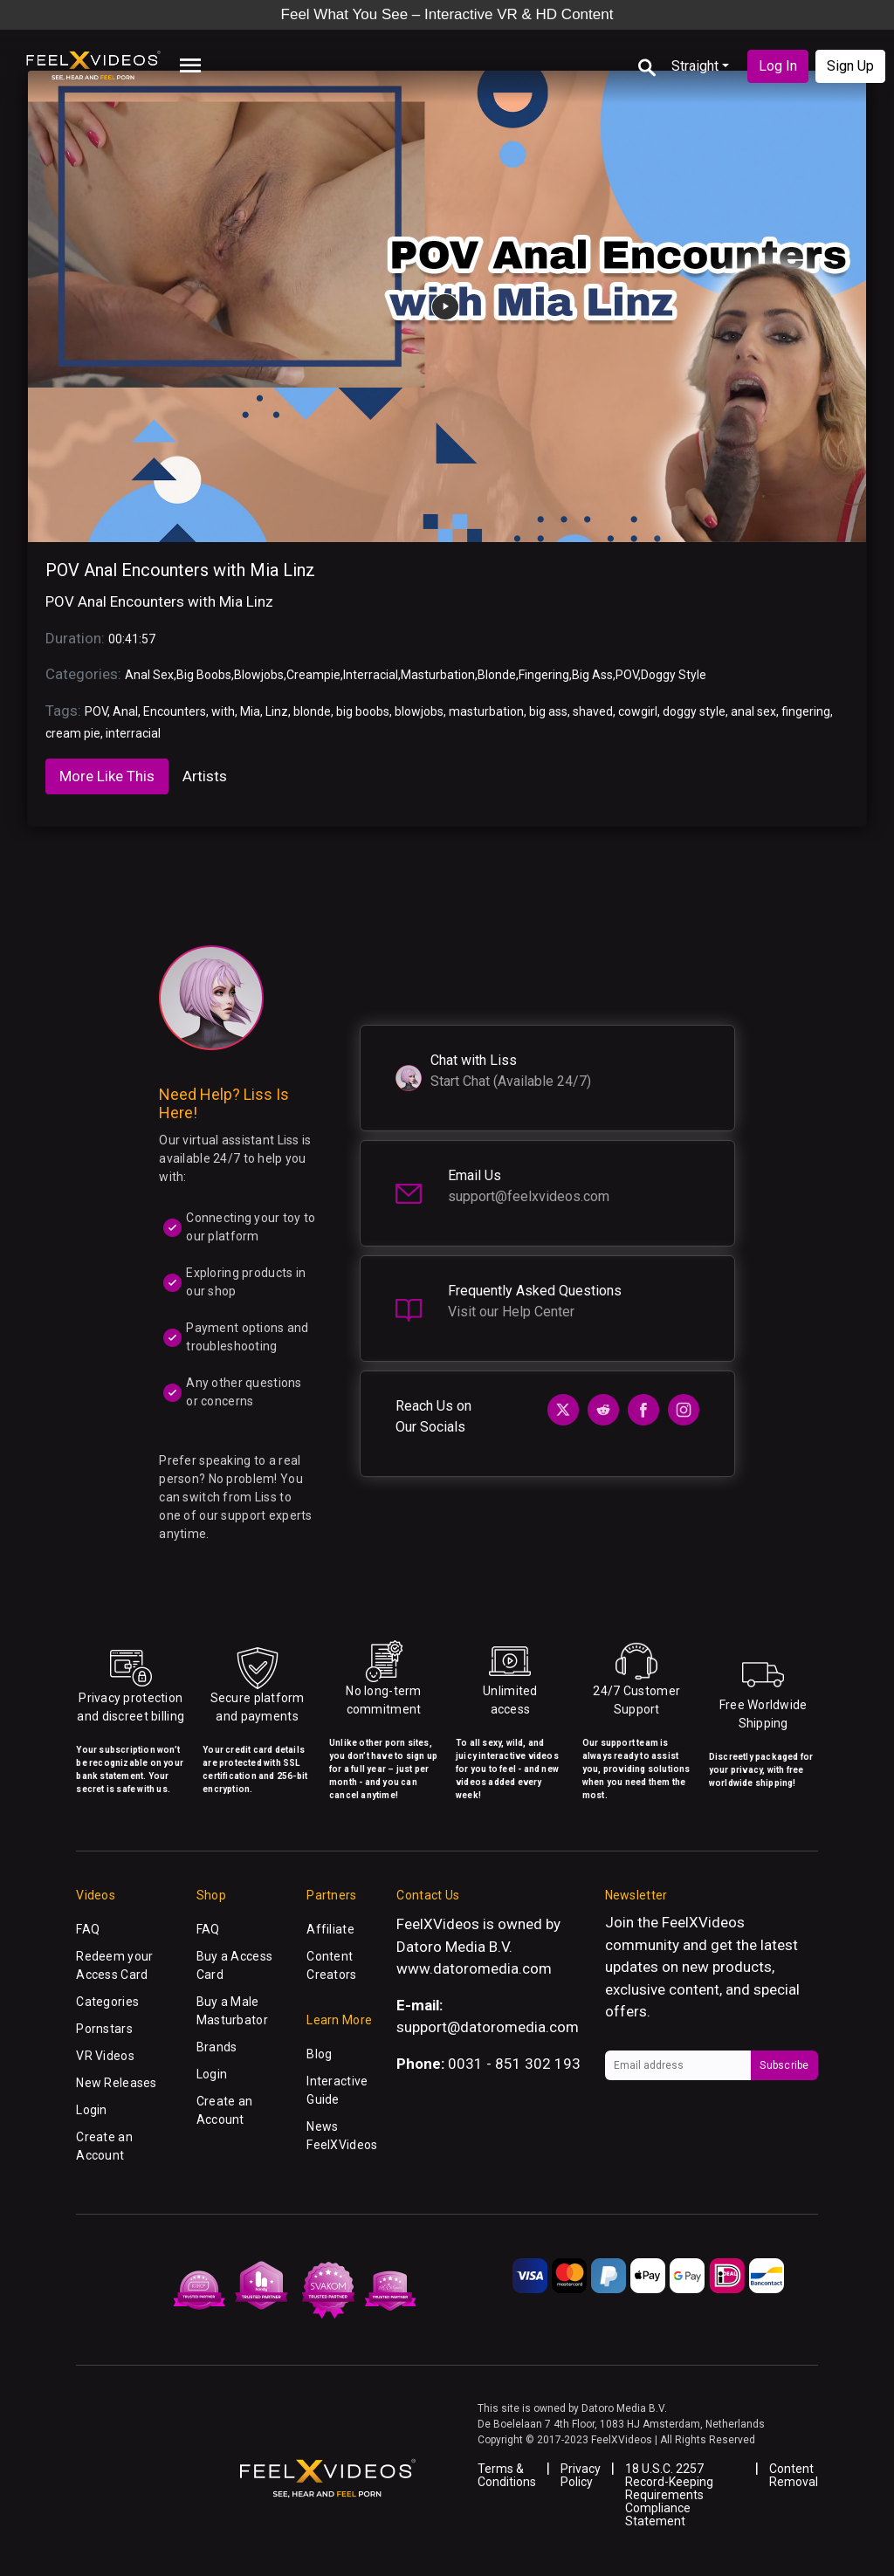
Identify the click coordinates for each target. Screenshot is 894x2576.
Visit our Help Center (511, 1311)
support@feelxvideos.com (528, 1196)
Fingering (544, 675)
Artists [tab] (204, 776)
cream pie (72, 733)
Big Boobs (203, 675)
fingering (805, 711)
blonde (312, 711)
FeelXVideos (703, 1922)
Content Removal (793, 2475)
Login (91, 2110)
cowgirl (637, 711)
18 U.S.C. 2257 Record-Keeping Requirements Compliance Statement (669, 2495)
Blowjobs (259, 675)
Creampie (313, 675)
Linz (276, 711)
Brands (216, 2047)
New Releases (116, 2083)
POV (626, 675)
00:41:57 (131, 639)
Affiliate (330, 1929)
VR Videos (105, 2056)
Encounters (174, 711)
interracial (133, 733)
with (223, 711)
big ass (548, 711)
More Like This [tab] (107, 776)
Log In (778, 66)
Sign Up (850, 66)
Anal (125, 711)
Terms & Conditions (507, 2475)
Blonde (497, 675)
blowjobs (419, 711)
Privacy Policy (580, 2475)
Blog (319, 2054)
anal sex (753, 711)
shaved (593, 711)
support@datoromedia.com (487, 2027)
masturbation (486, 711)
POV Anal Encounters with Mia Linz (180, 570)
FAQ (88, 1929)
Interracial (370, 675)
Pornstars (104, 2029)
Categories (107, 2002)
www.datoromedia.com (474, 1968)
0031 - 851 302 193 (514, 2063)
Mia (250, 711)
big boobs (362, 711)
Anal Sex (149, 675)
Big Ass (592, 675)
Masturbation (438, 675)
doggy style (694, 711)
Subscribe (784, 2065)
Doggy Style (673, 675)
